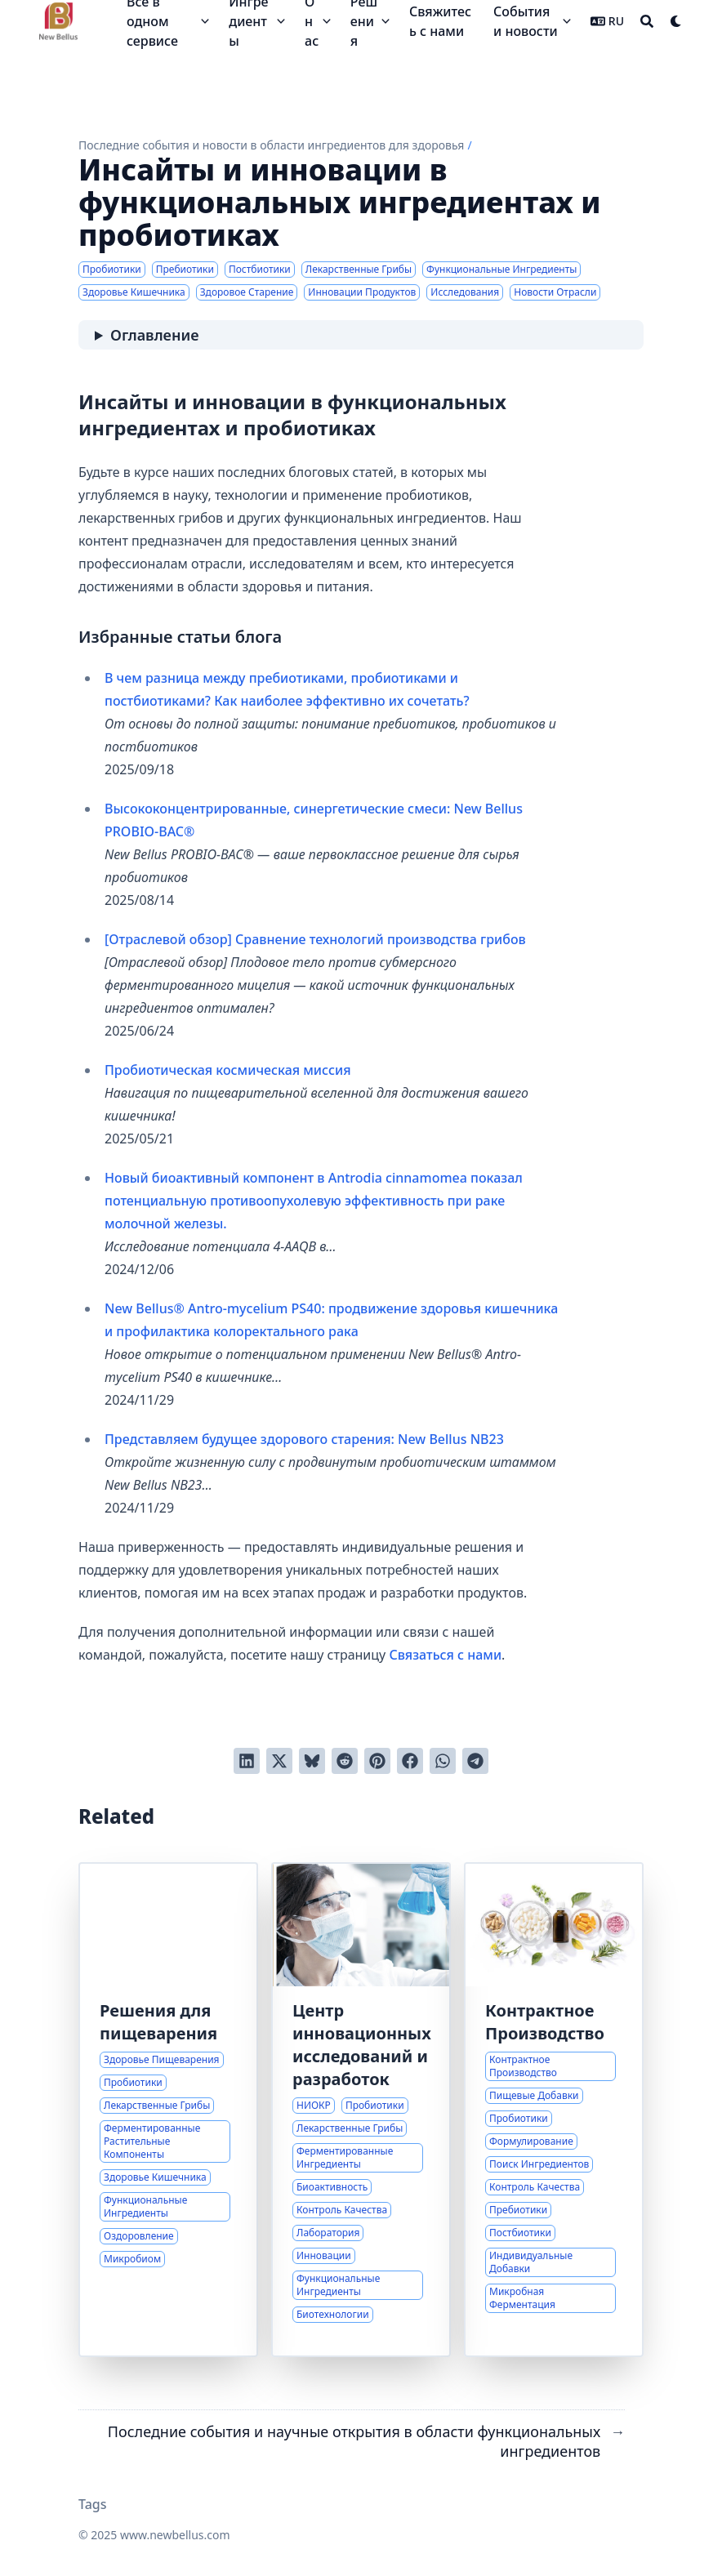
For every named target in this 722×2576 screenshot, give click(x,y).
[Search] (646, 21)
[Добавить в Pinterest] (377, 1761)
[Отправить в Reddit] (345, 1761)
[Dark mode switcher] (676, 21)
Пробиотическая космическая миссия (228, 1070)
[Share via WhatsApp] (443, 1761)
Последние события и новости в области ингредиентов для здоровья (271, 145)
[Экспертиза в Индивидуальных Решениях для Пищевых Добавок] (554, 2109)
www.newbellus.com (175, 2535)
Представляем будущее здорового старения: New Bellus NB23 (304, 1439)
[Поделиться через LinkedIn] (247, 1761)
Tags (92, 2504)
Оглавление (154, 335)
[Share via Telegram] (475, 1761)
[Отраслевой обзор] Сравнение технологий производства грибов (315, 939)
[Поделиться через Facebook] (410, 1761)
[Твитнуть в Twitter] (279, 1761)
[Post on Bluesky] (312, 1761)
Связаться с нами (445, 1655)
